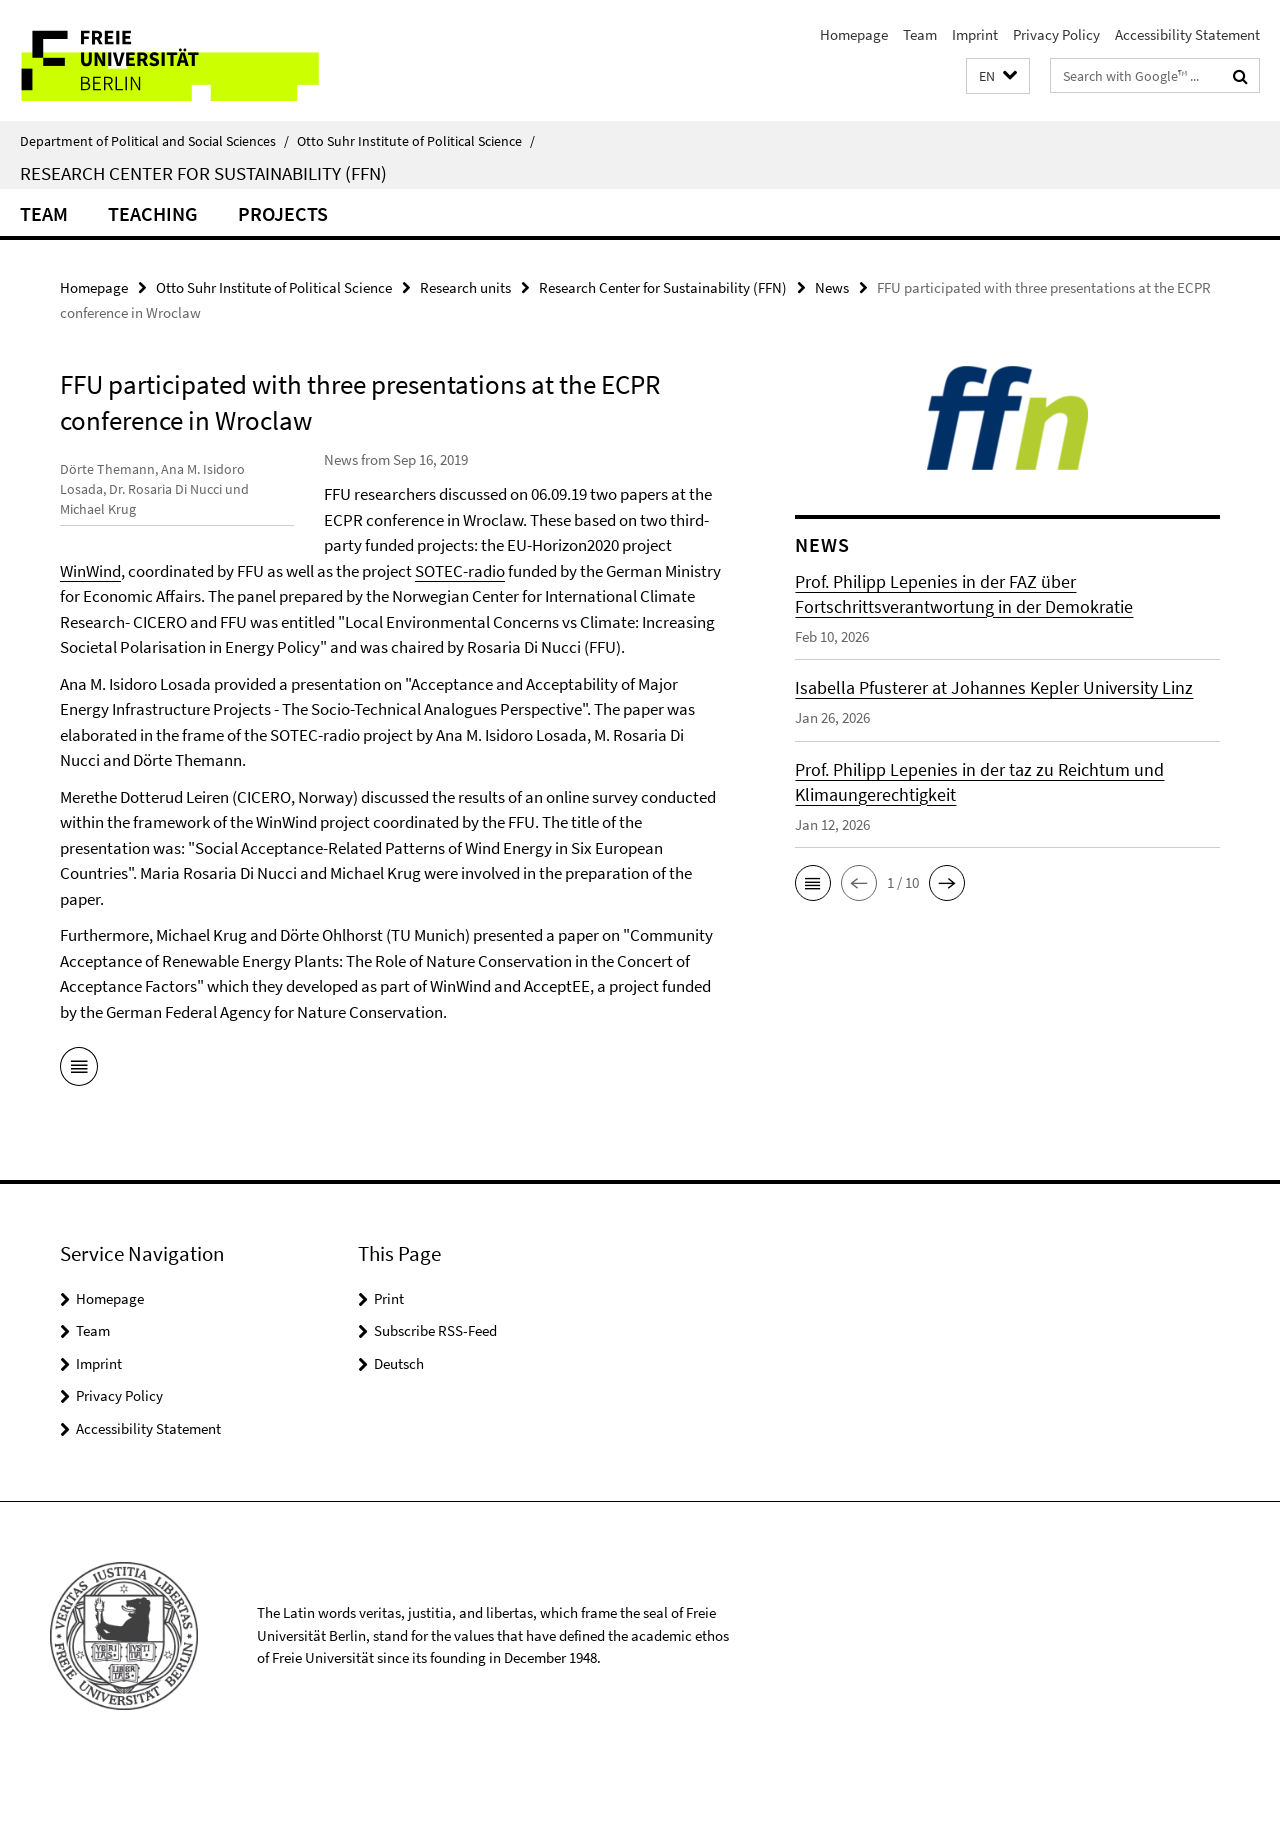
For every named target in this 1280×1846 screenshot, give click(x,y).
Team (920, 34)
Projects (283, 213)
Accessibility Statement (1187, 34)
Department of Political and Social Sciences (154, 141)
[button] (998, 76)
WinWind (354, 571)
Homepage (854, 34)
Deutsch (399, 1439)
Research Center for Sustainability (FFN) (203, 173)
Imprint (975, 34)
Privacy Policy (1056, 34)
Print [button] (389, 1374)
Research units (465, 287)
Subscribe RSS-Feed (435, 1407)
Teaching (153, 213)
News (832, 287)
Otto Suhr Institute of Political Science (416, 141)
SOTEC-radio (369, 596)
